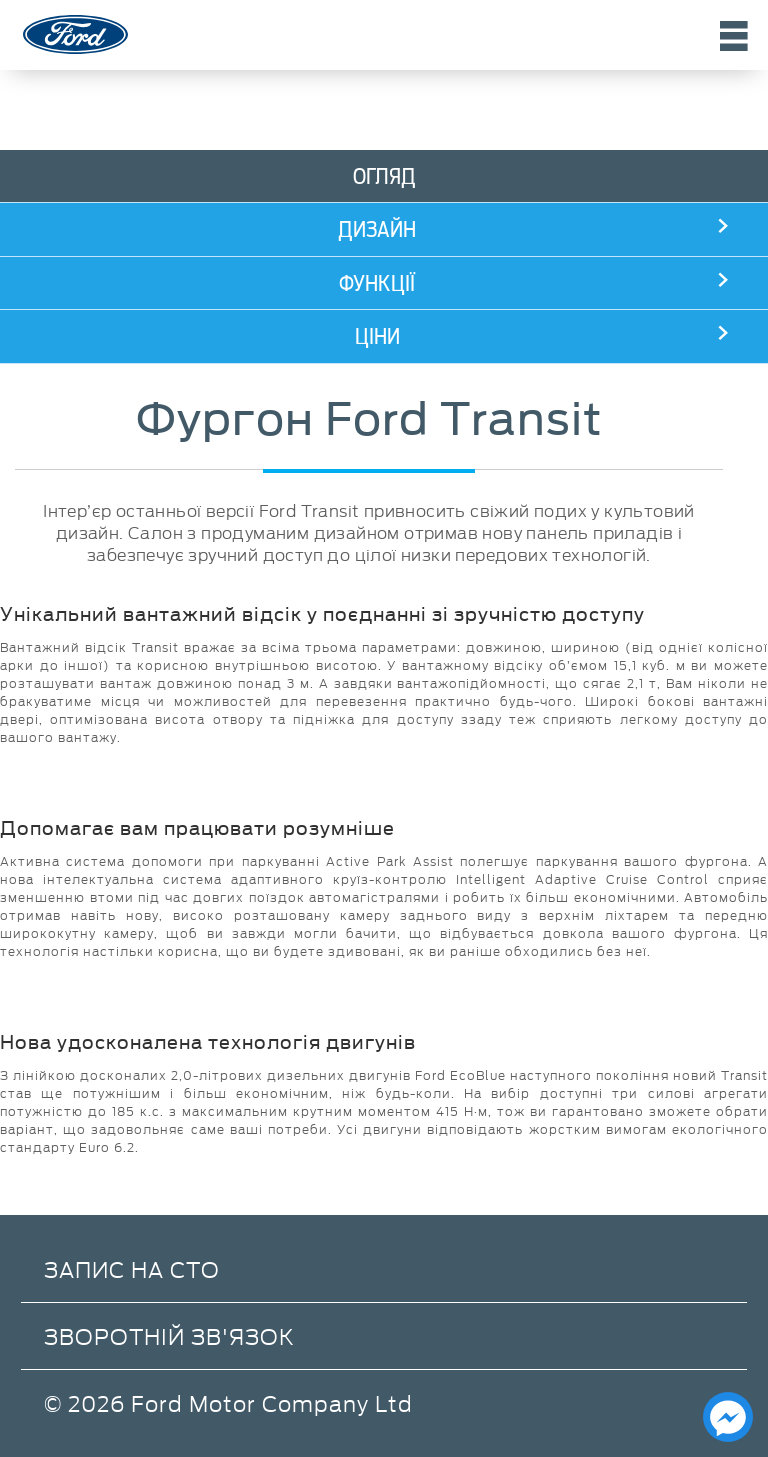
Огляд (384, 176)
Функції (377, 283)
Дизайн (377, 229)
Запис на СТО (132, 1268)
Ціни (377, 336)
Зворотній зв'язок (169, 1335)
